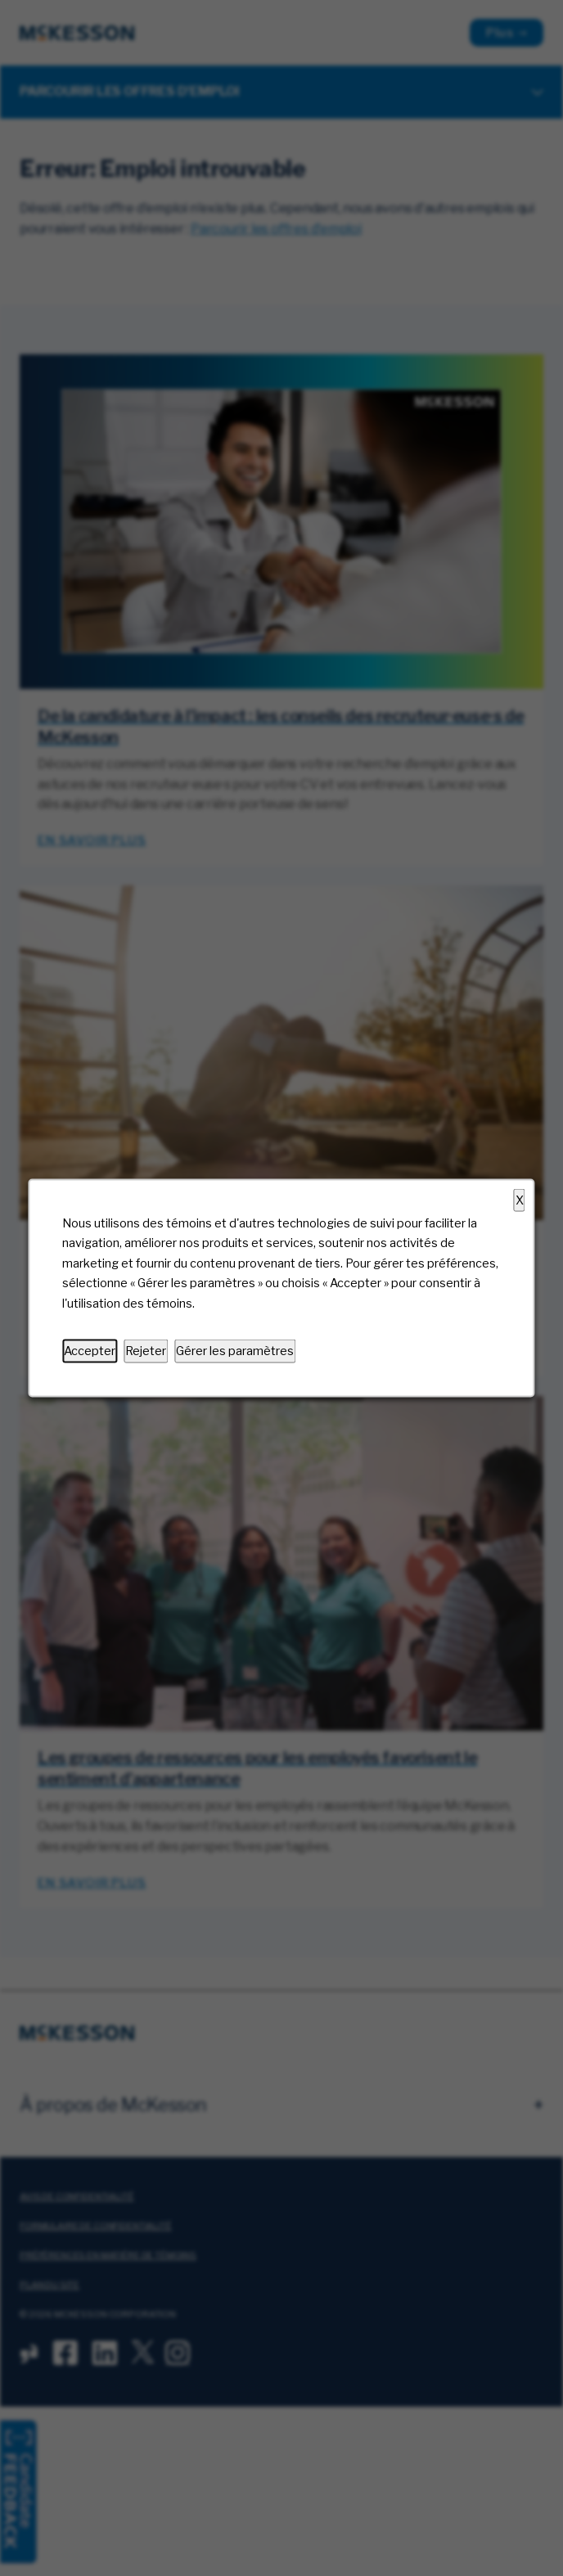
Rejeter (145, 1351)
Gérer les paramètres (235, 1351)
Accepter (89, 1351)
